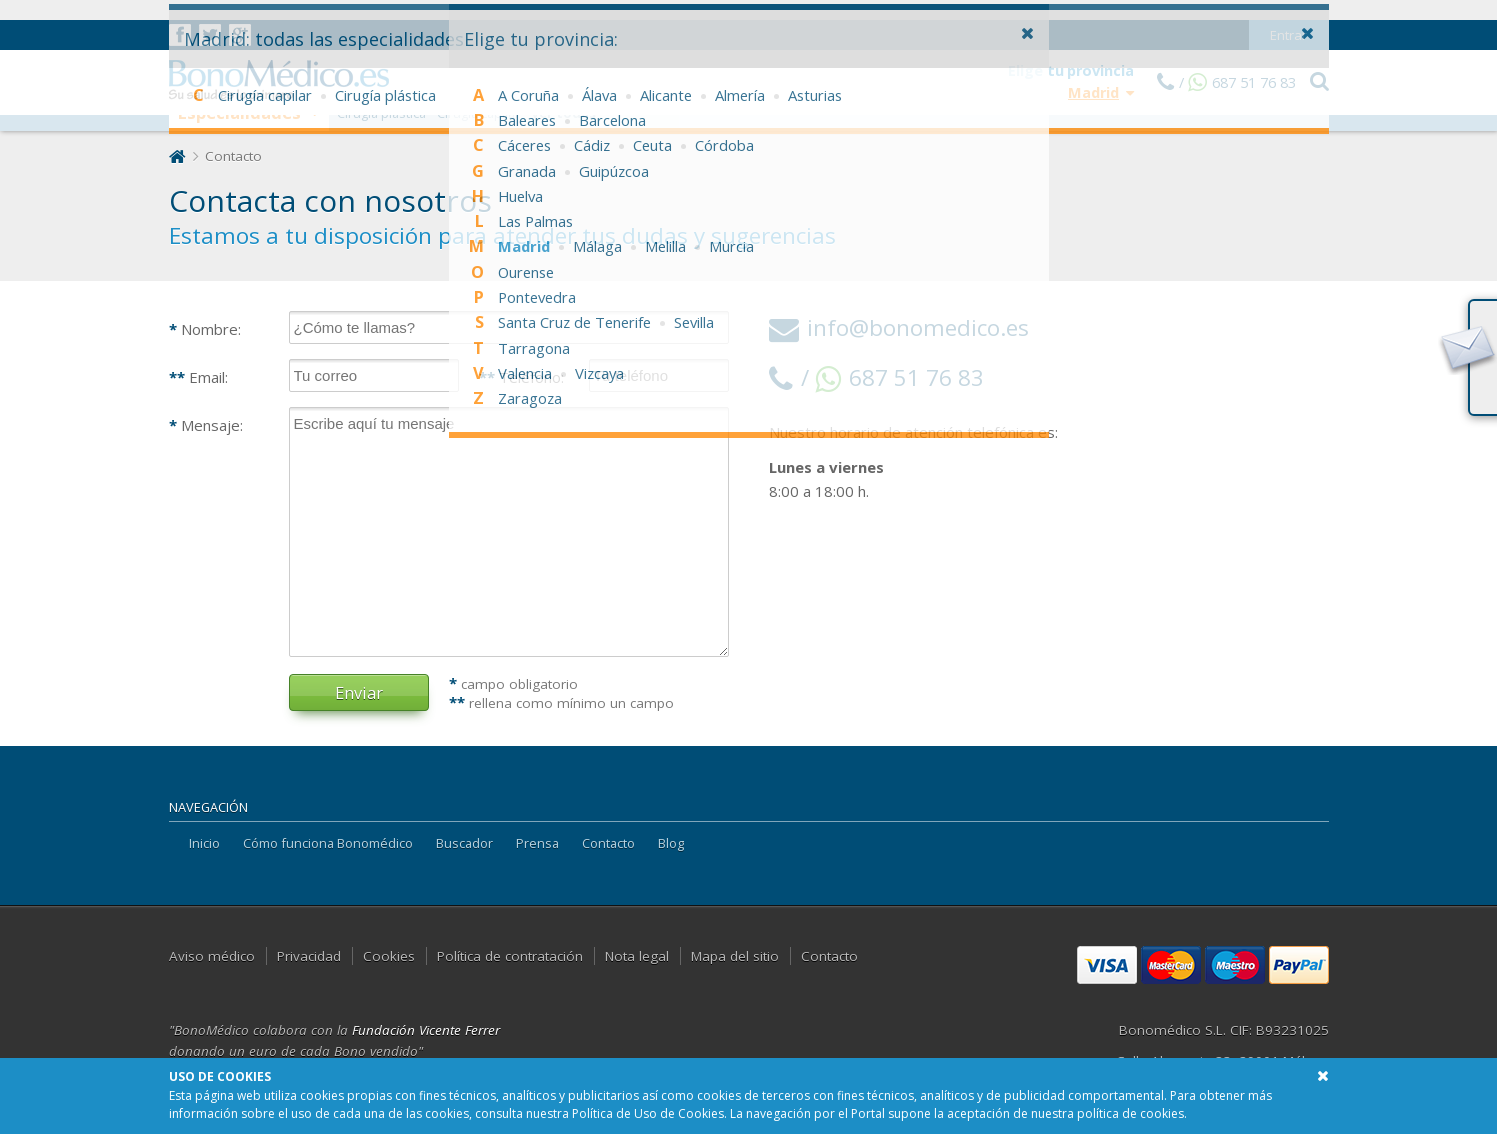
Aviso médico (212, 956)
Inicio (204, 843)
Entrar (1288, 15)
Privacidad (309, 956)
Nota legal (637, 956)
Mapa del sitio (735, 956)
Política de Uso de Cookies (648, 1113)
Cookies (389, 956)
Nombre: (205, 329)
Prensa (537, 843)
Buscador (464, 843)
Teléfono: (521, 377)
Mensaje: (206, 425)
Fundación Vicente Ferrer (426, 1030)
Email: (198, 377)
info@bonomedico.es (899, 327)
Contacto (608, 843)
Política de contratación (510, 956)
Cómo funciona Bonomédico (328, 843)
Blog (671, 843)
